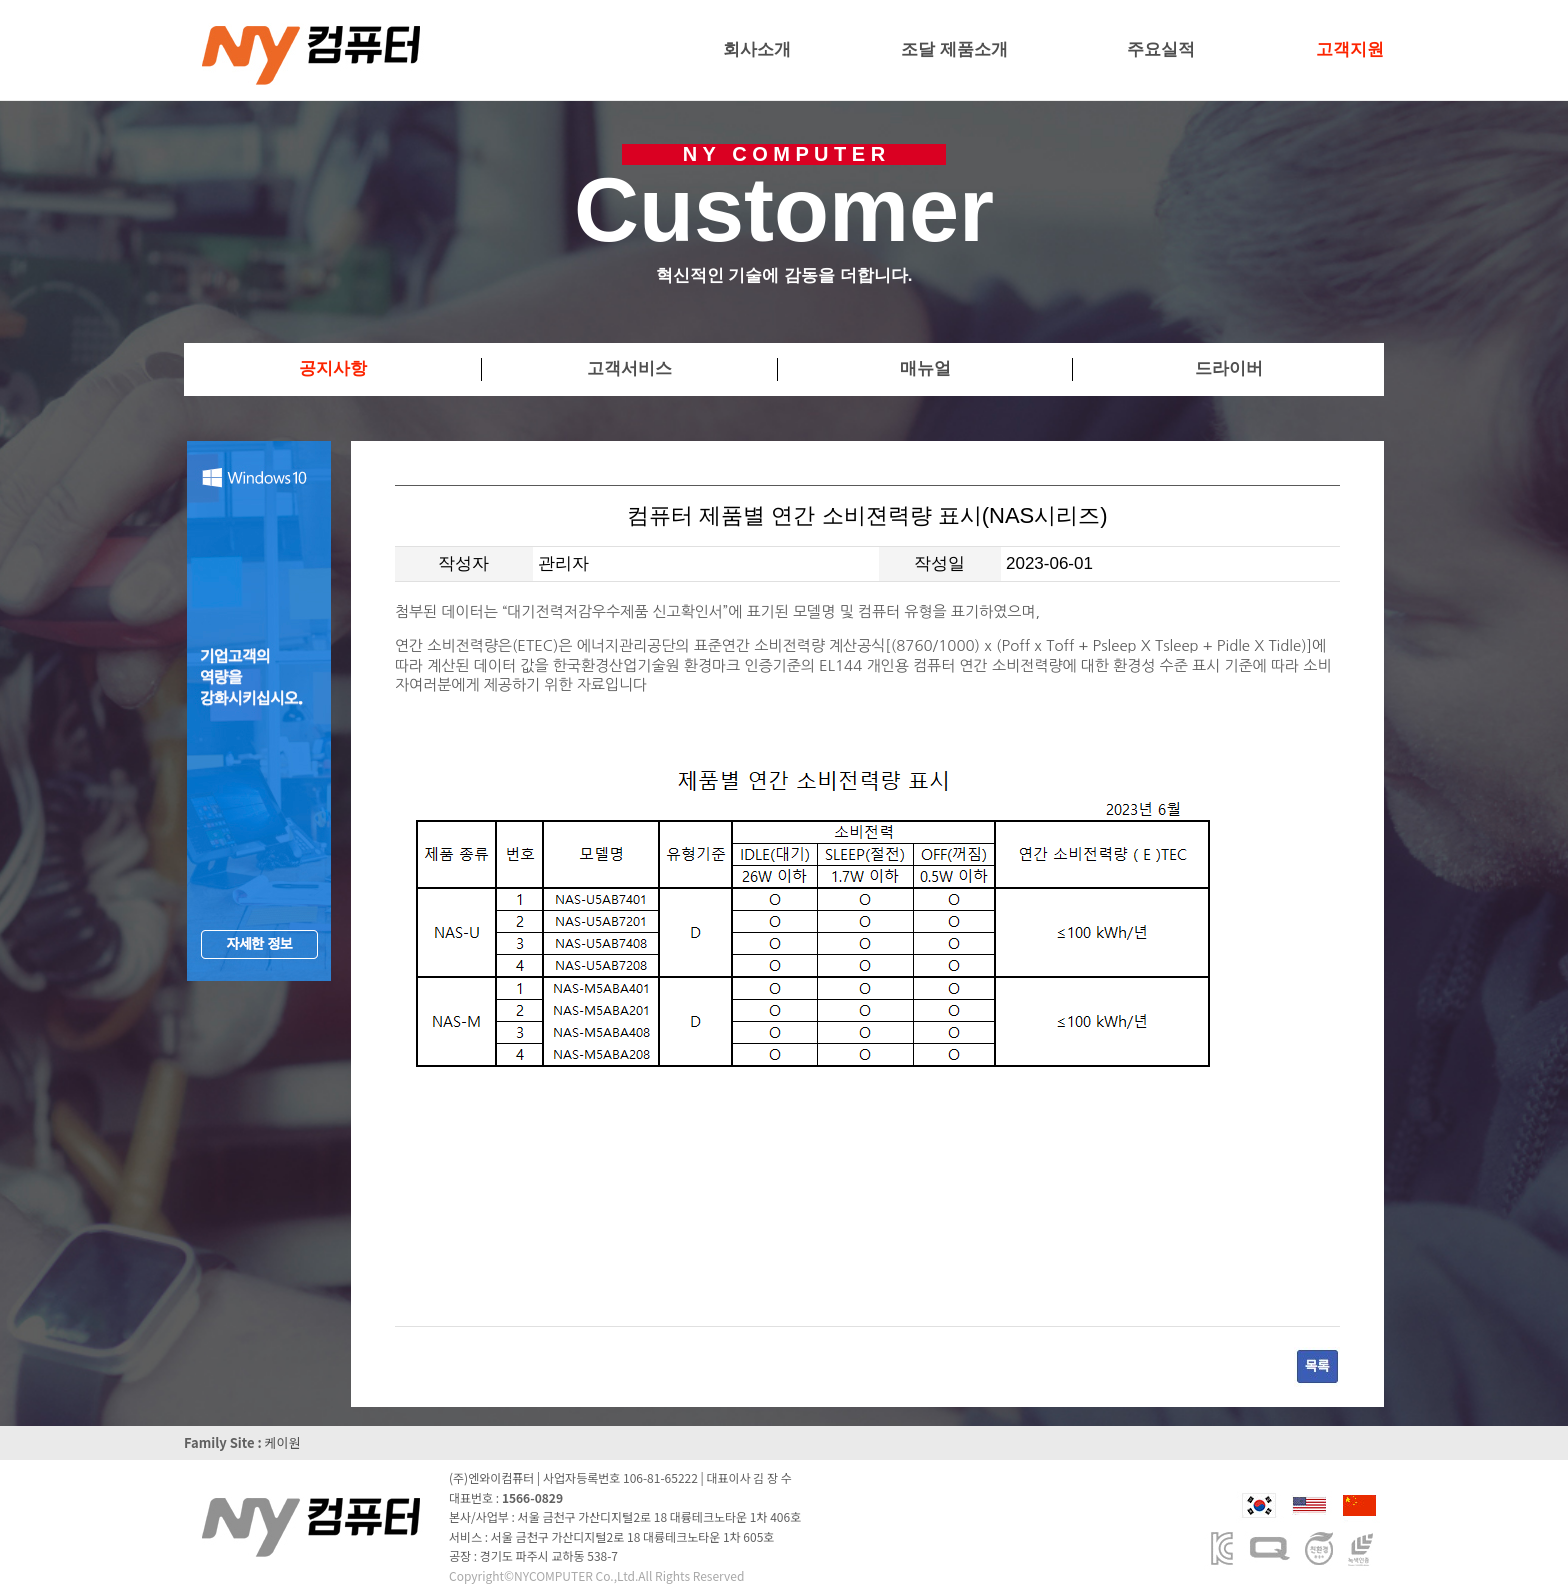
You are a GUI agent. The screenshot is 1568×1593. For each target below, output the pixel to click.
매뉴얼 (925, 368)
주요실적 (1161, 49)
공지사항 (333, 368)
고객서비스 (629, 368)
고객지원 (1350, 49)
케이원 (283, 1442)
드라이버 (1229, 368)
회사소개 (757, 49)
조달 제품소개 (954, 49)
